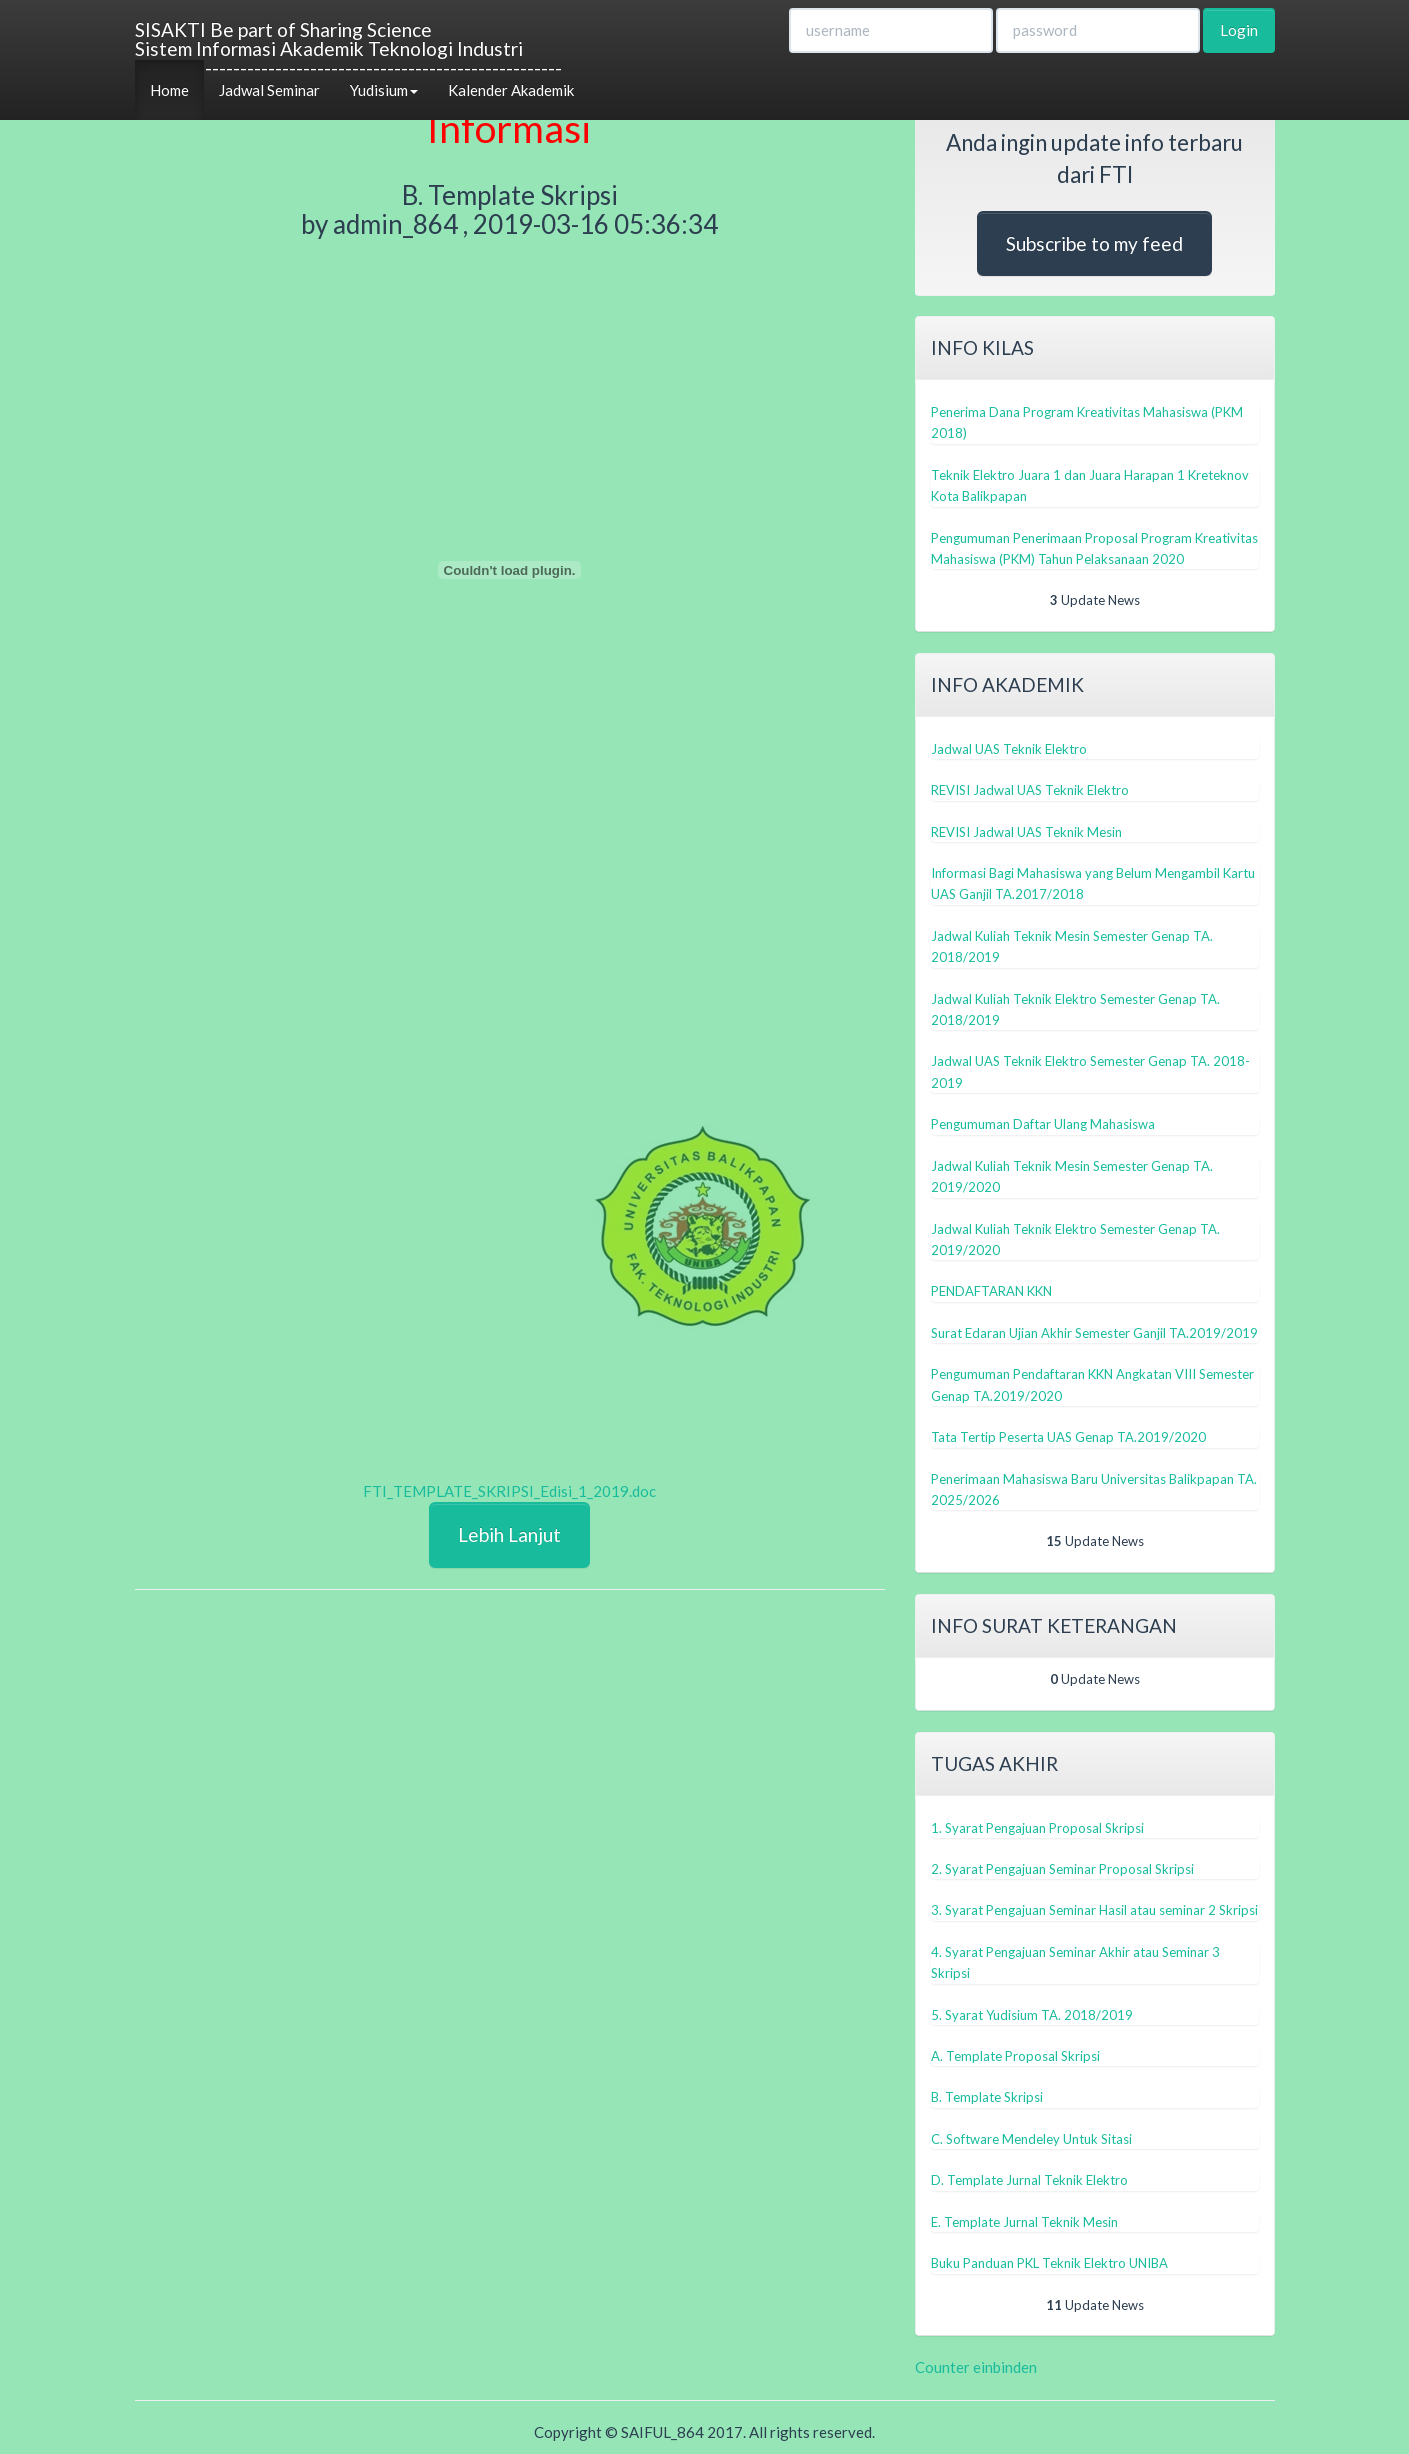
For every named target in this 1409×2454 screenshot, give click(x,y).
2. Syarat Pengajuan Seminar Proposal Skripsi (1062, 1869)
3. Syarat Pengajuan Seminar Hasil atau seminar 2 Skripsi (1094, 1910)
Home (169, 90)
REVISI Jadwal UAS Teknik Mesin (1026, 832)
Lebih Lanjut (509, 1534)
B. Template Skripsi (987, 2097)
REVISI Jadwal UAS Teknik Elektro (1030, 790)
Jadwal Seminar (269, 90)
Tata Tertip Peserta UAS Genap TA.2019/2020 (1068, 1437)
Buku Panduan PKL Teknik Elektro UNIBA (1049, 2263)
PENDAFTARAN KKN (991, 1291)
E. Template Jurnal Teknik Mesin (1024, 2222)
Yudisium (384, 90)
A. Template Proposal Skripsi (1015, 2056)
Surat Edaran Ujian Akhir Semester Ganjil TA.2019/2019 (1094, 1333)
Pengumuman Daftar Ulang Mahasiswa (1043, 1124)
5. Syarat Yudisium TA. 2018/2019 (1032, 2015)
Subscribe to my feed (1094, 243)
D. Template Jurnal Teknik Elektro (1029, 2180)
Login (1239, 30)
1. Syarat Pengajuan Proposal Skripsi (1037, 1828)
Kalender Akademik (511, 90)
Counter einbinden (976, 2367)
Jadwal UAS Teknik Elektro (1009, 749)
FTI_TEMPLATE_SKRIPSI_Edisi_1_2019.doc (509, 1491)
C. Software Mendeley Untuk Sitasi (1031, 2139)
